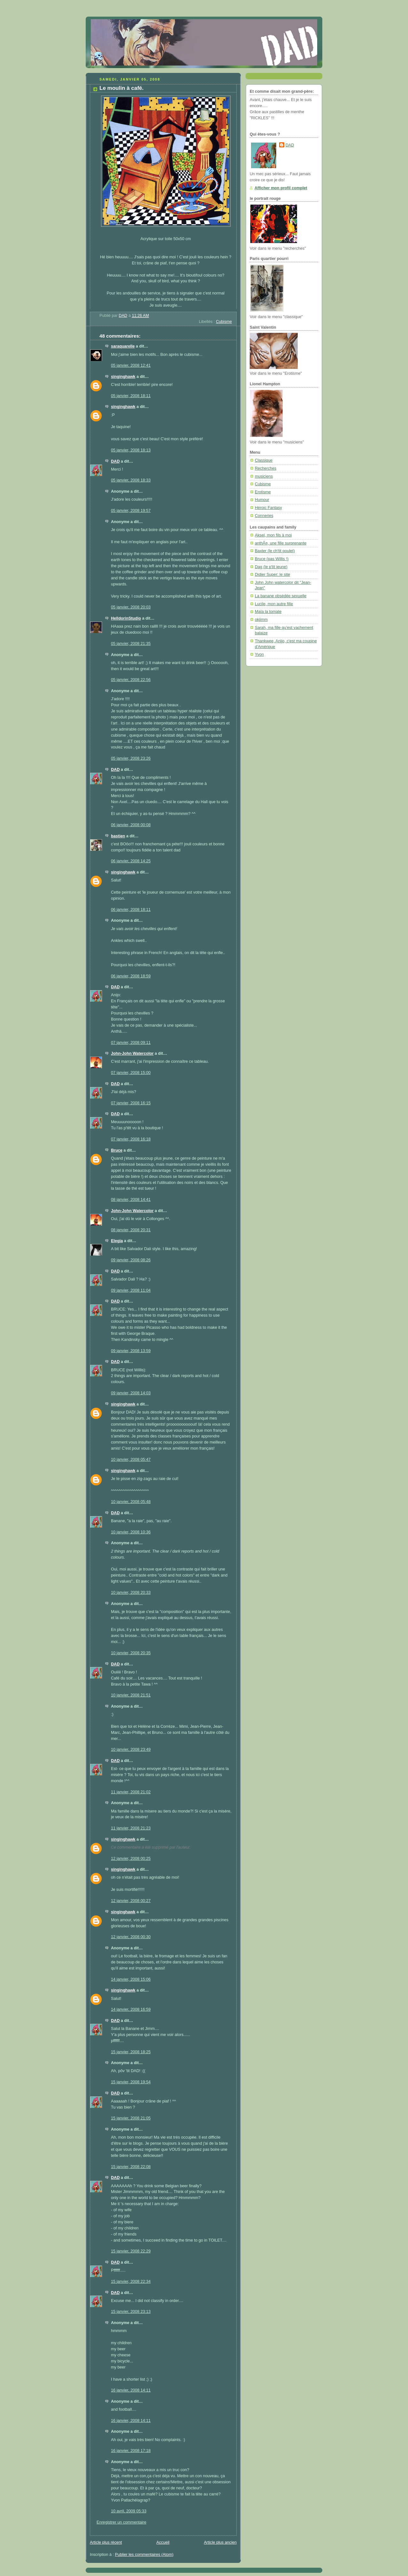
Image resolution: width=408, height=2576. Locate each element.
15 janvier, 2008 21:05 (131, 2118)
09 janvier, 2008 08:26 (131, 1260)
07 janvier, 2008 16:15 (131, 1103)
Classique (263, 460)
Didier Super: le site (272, 574)
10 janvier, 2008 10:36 (131, 1532)
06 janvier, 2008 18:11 (131, 909)
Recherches (265, 468)
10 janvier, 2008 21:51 (131, 1695)
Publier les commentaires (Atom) (144, 2554)
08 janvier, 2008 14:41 (131, 1199)
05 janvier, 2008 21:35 (131, 643)
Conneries (264, 515)
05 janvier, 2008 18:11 (131, 396)
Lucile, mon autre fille (274, 604)
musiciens (264, 476)
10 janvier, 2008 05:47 (131, 1459)
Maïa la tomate (268, 611)
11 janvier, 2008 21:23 (131, 1828)
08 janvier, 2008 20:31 (131, 1230)
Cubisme (224, 321)
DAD (115, 461)
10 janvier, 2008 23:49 (131, 1749)
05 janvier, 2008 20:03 (131, 607)
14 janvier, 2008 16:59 (131, 2009)
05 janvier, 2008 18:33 (131, 480)
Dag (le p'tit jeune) (271, 567)
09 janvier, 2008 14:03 (131, 1393)
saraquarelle (123, 346)
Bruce (116, 1150)
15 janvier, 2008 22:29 (131, 2251)
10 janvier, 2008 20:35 (131, 1653)
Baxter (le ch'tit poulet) (275, 551)
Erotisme (263, 492)
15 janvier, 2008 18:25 (131, 2052)
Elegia (117, 1241)
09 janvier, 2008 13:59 (131, 1351)
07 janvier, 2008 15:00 (131, 1072)
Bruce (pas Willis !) (271, 559)
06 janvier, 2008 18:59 (131, 976)
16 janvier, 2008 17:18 (131, 2450)
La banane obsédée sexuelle (280, 596)
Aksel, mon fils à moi (273, 535)
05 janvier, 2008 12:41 (131, 365)
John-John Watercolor (132, 1053)
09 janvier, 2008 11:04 (131, 1290)
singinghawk (123, 376)
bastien (118, 836)
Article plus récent (106, 2542)
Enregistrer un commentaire (121, 2522)
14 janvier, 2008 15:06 (131, 1979)
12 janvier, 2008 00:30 (131, 1937)
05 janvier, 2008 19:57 (131, 510)
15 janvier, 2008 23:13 (131, 2311)
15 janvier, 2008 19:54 (131, 2082)
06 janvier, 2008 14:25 (131, 861)
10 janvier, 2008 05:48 (131, 1501)
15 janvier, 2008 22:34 (131, 2281)
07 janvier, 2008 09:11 (131, 1042)
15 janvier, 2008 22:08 (131, 2167)
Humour (262, 499)
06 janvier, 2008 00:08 (131, 825)
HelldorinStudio (126, 618)
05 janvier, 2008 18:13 (131, 450)
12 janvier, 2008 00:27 (131, 1901)
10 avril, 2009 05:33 (128, 2511)
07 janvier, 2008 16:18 (131, 1139)
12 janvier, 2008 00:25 (131, 1858)
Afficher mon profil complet (281, 188)
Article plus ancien (220, 2542)
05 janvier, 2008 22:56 (131, 679)
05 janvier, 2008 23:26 (131, 758)
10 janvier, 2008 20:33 (131, 1592)
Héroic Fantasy (268, 507)
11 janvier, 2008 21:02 (131, 1792)
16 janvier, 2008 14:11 (131, 2390)
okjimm (261, 619)
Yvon (259, 654)
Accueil (162, 2542)
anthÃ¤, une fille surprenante (280, 543)
